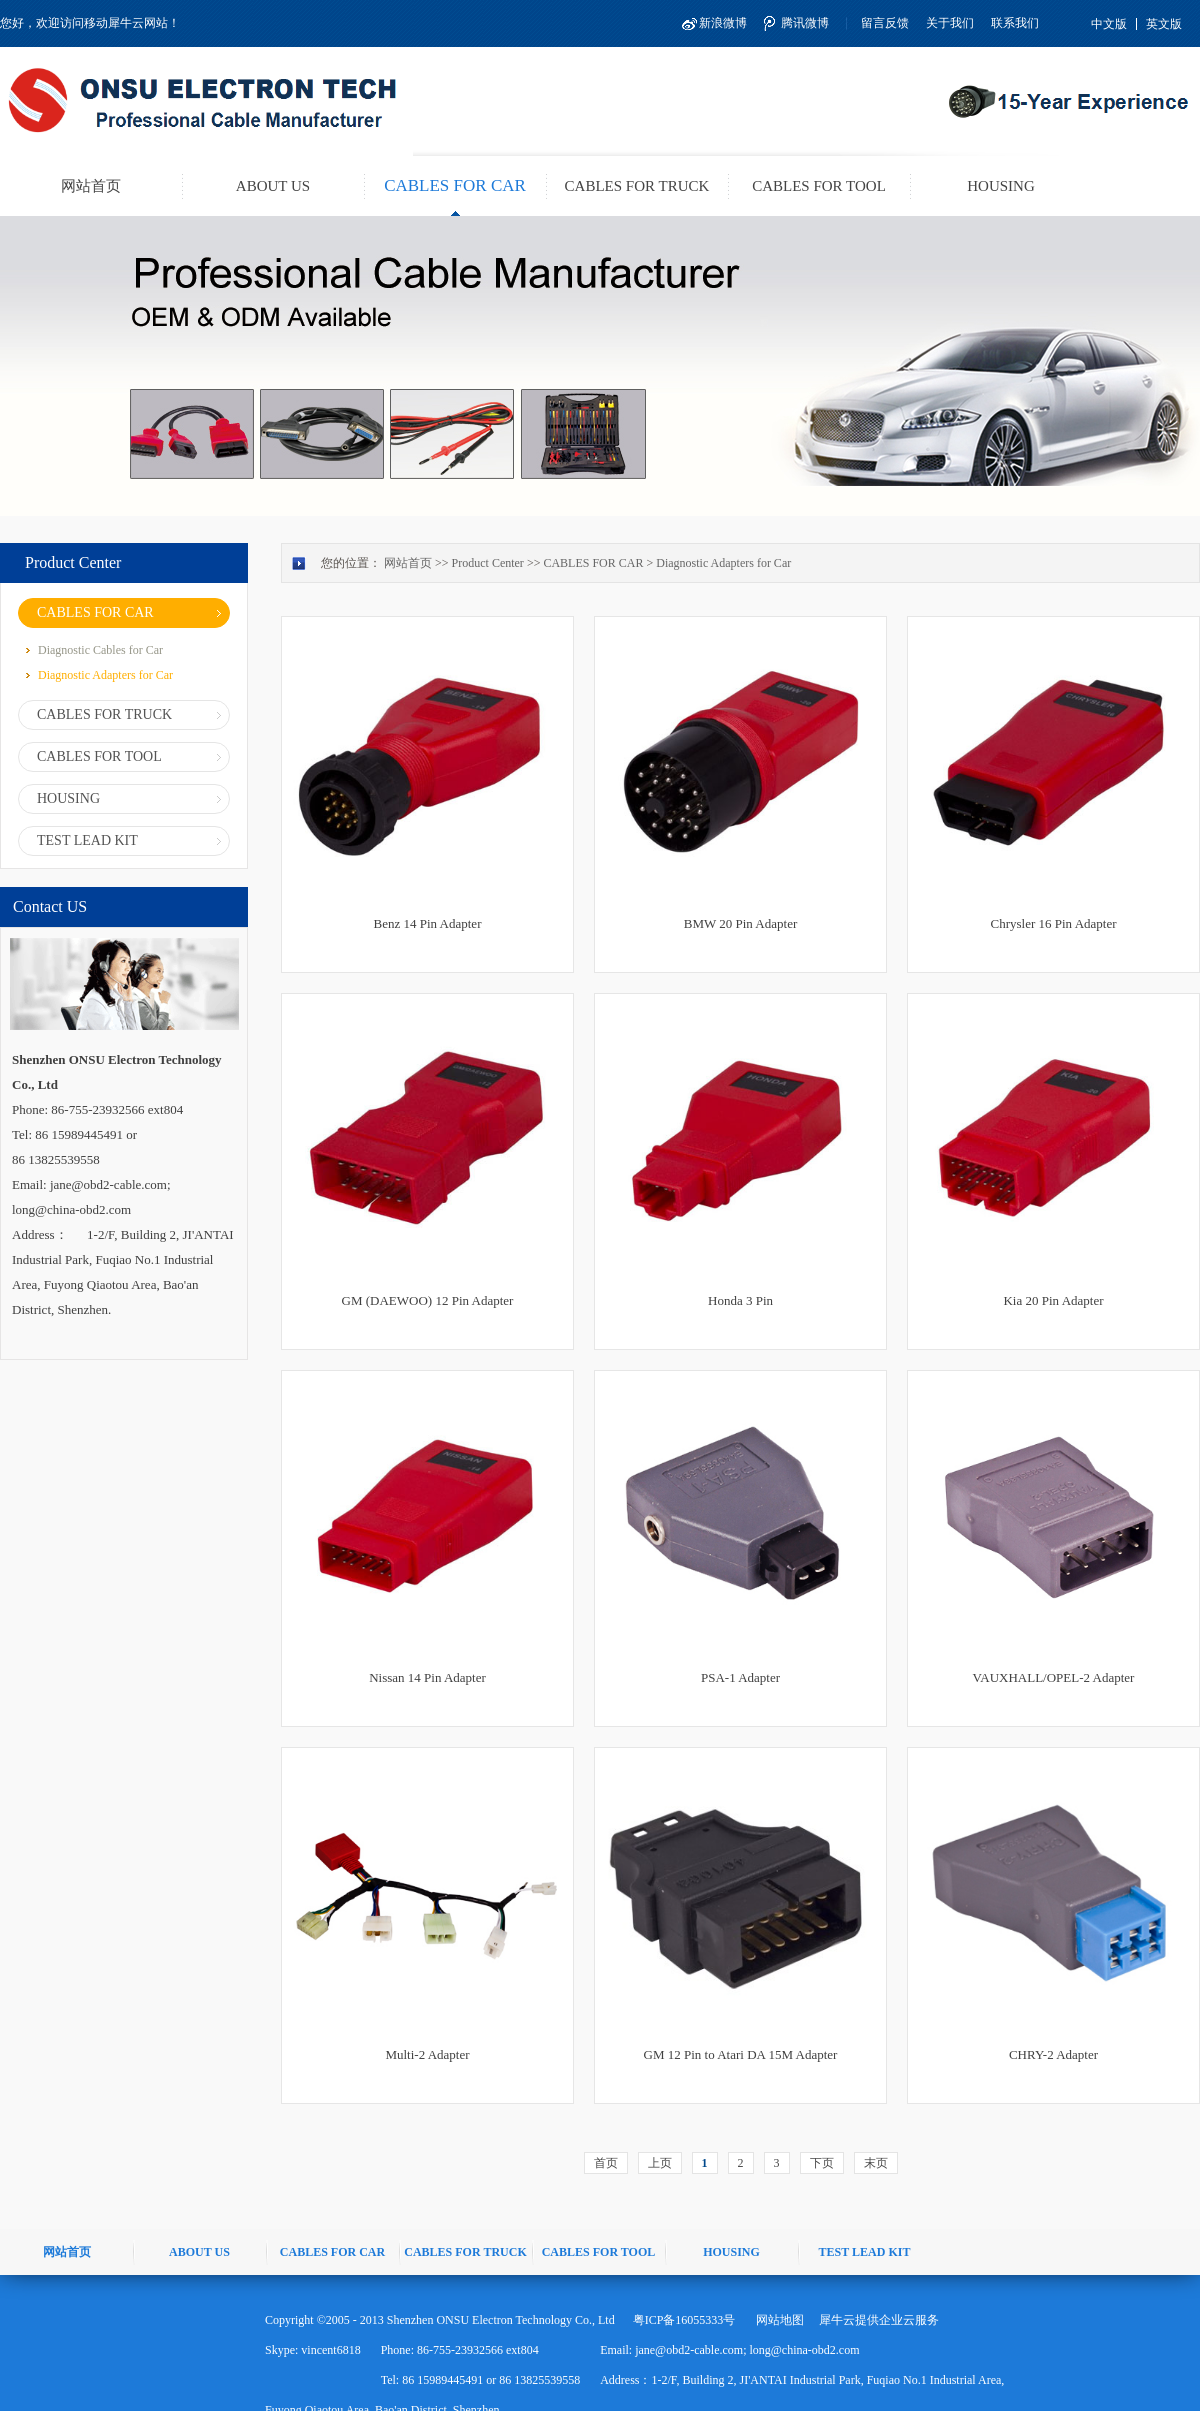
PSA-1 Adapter (740, 1677)
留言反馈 (885, 23)
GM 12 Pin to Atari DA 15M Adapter (741, 2054)
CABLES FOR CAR (593, 563)
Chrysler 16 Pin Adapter (1053, 923)
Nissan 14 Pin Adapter (427, 1677)
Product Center (488, 563)
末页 (876, 2163)
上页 (660, 2163)
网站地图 (777, 2320)
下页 (822, 2163)
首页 (606, 2163)
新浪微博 (723, 23)
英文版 (1164, 24)
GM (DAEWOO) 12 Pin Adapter (428, 1300)
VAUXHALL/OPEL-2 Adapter (1054, 1677)
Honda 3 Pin (740, 1300)
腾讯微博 (805, 23)
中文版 (1109, 24)
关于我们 (950, 23)
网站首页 (91, 186)
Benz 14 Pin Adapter (428, 923)
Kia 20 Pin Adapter (1053, 1300)
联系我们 (1015, 23)
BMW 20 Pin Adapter (741, 923)
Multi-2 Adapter (427, 2054)
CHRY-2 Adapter (1053, 2054)
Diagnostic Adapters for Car (723, 563)
